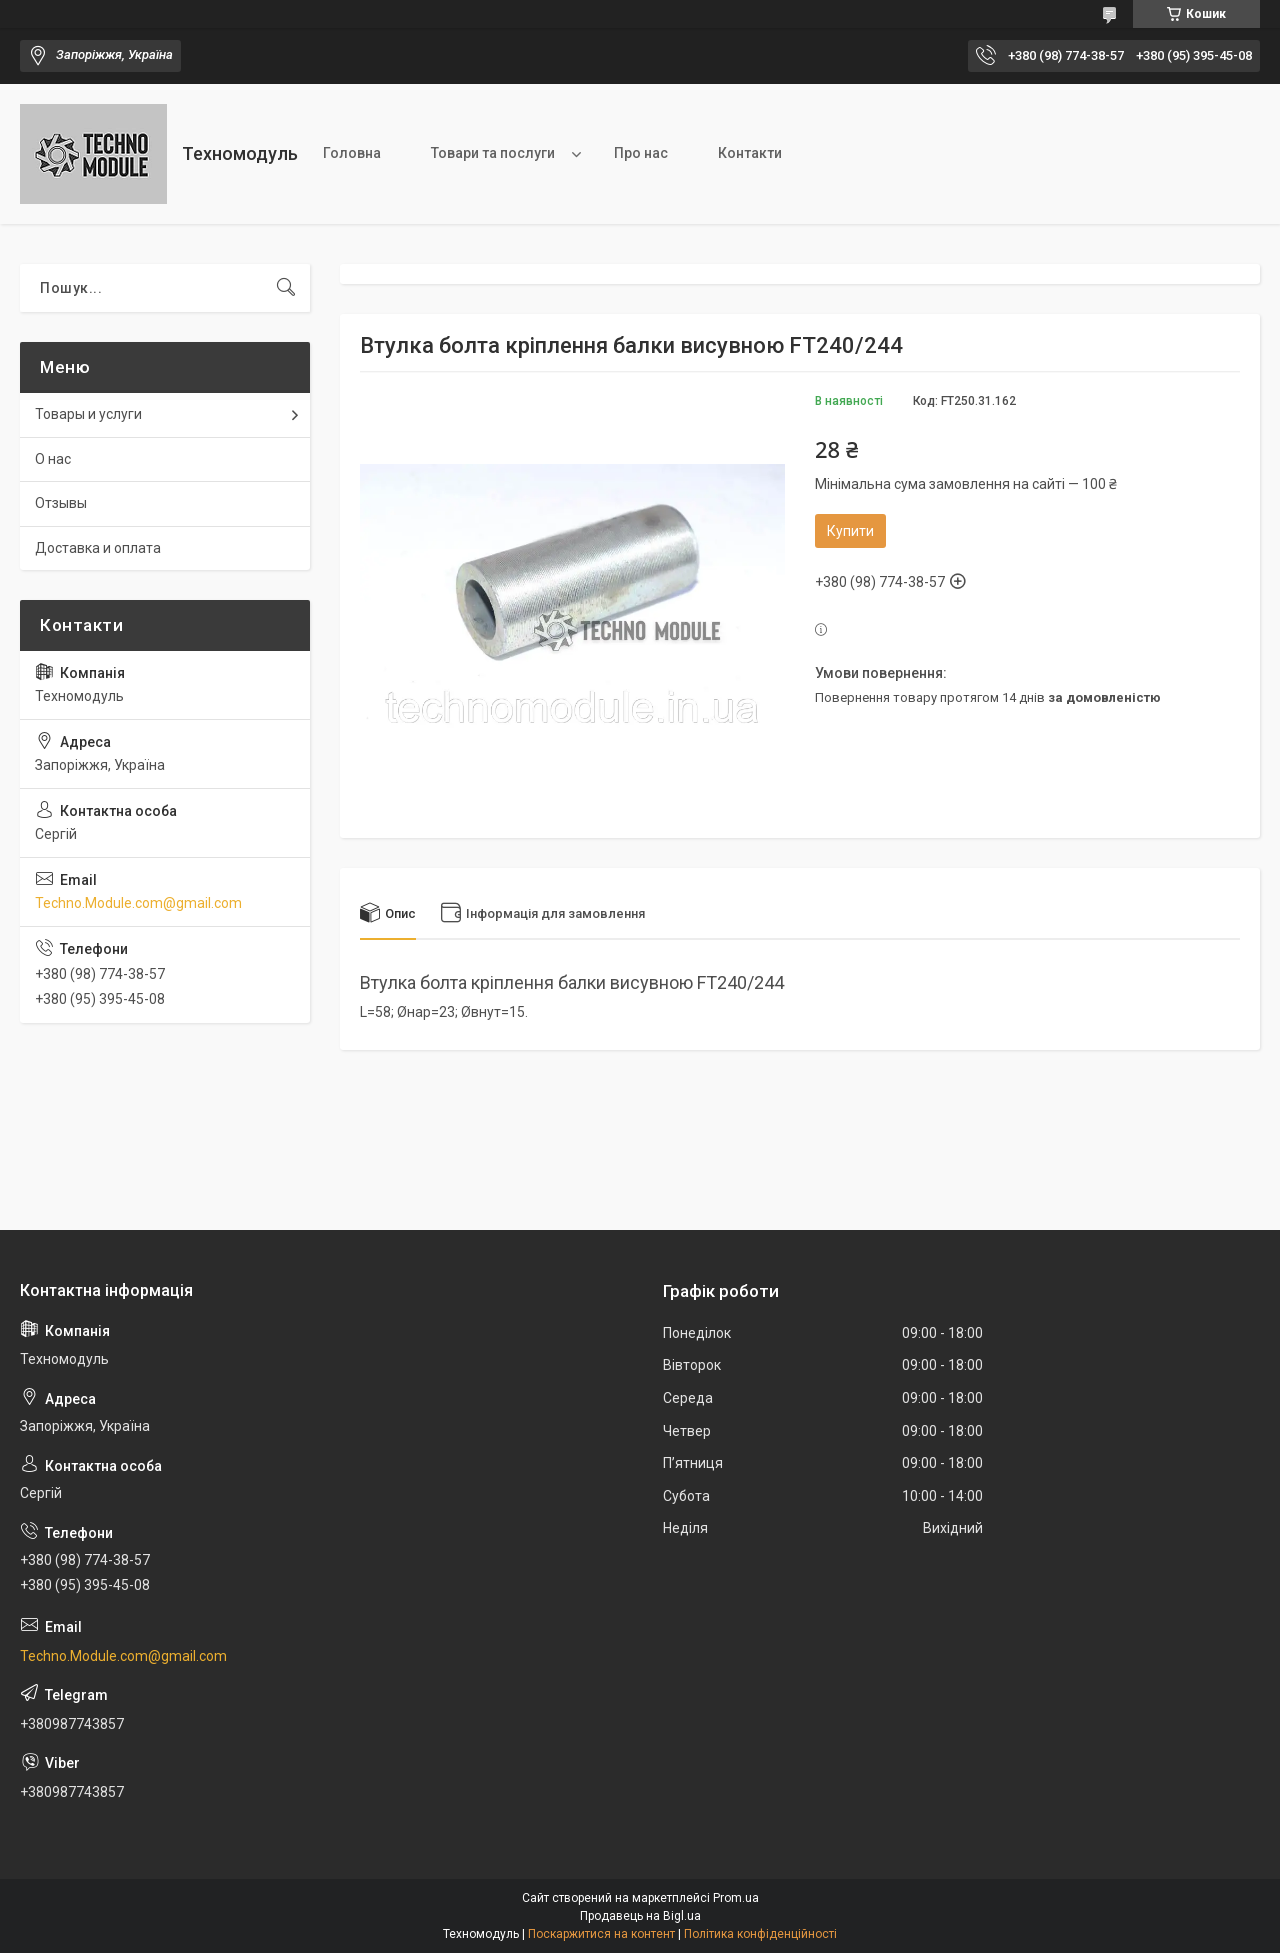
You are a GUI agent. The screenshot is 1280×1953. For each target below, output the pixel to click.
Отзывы (61, 503)
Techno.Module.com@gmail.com (138, 903)
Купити (850, 531)
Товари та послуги (493, 153)
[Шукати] (286, 288)
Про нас (641, 153)
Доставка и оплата (98, 548)
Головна (352, 153)
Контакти (750, 153)
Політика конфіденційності (760, 1934)
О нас (53, 459)
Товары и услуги (88, 414)
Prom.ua (736, 1898)
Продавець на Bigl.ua (640, 1916)
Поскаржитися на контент (601, 1934)
